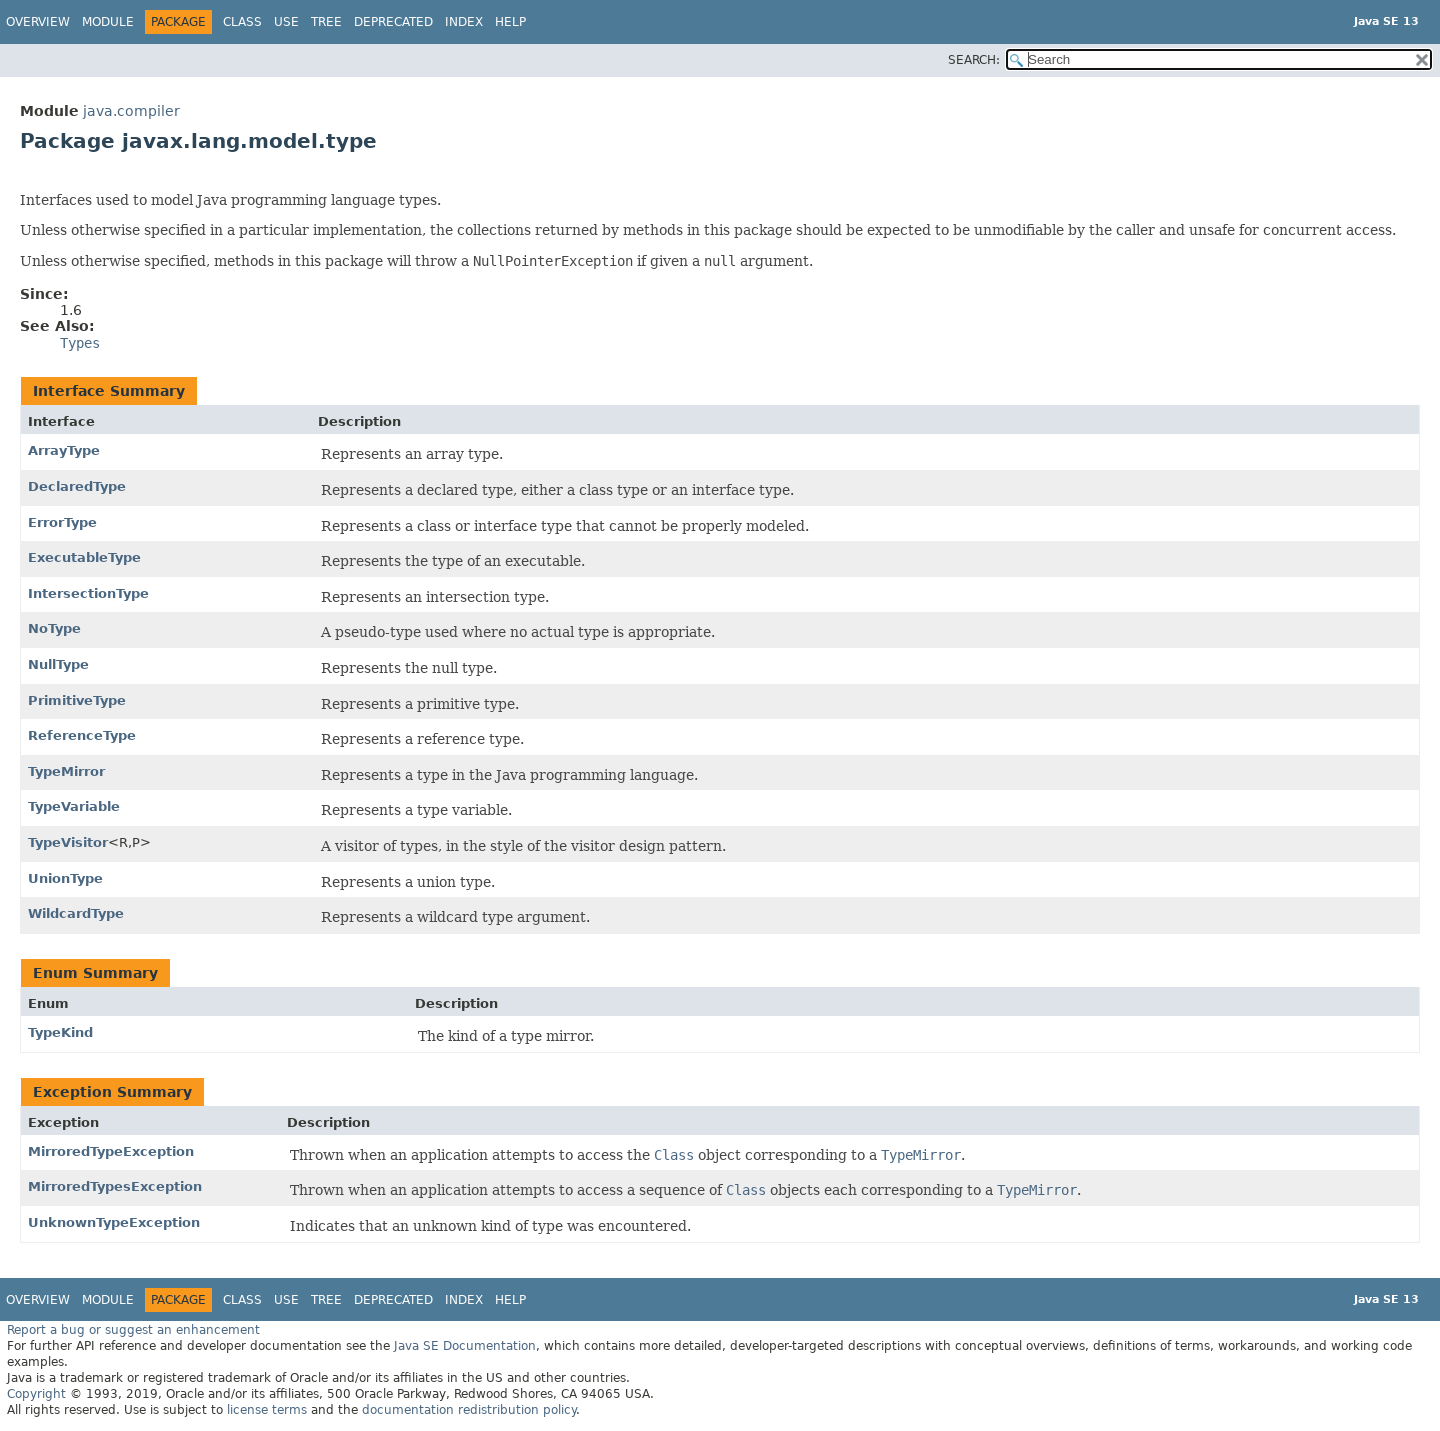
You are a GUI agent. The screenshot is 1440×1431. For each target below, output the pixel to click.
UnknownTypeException (114, 1222)
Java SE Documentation (465, 1346)
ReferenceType (82, 735)
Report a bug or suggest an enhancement (133, 1330)
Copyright (36, 1394)
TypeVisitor (68, 842)
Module (108, 22)
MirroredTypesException (115, 1186)
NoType (54, 628)
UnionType (65, 878)
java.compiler (131, 111)
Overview (38, 22)
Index (464, 22)
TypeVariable (74, 806)
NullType (58, 664)
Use (286, 22)
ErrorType (62, 522)
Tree (326, 22)
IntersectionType (88, 593)
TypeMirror (66, 771)
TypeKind (60, 1032)
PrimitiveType (77, 700)
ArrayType (64, 450)
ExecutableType (84, 557)
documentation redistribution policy (469, 1410)
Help (510, 22)
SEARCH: (974, 60)
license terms (267, 1410)
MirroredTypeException (111, 1151)
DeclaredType (77, 486)
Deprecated (393, 22)
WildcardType (76, 913)
